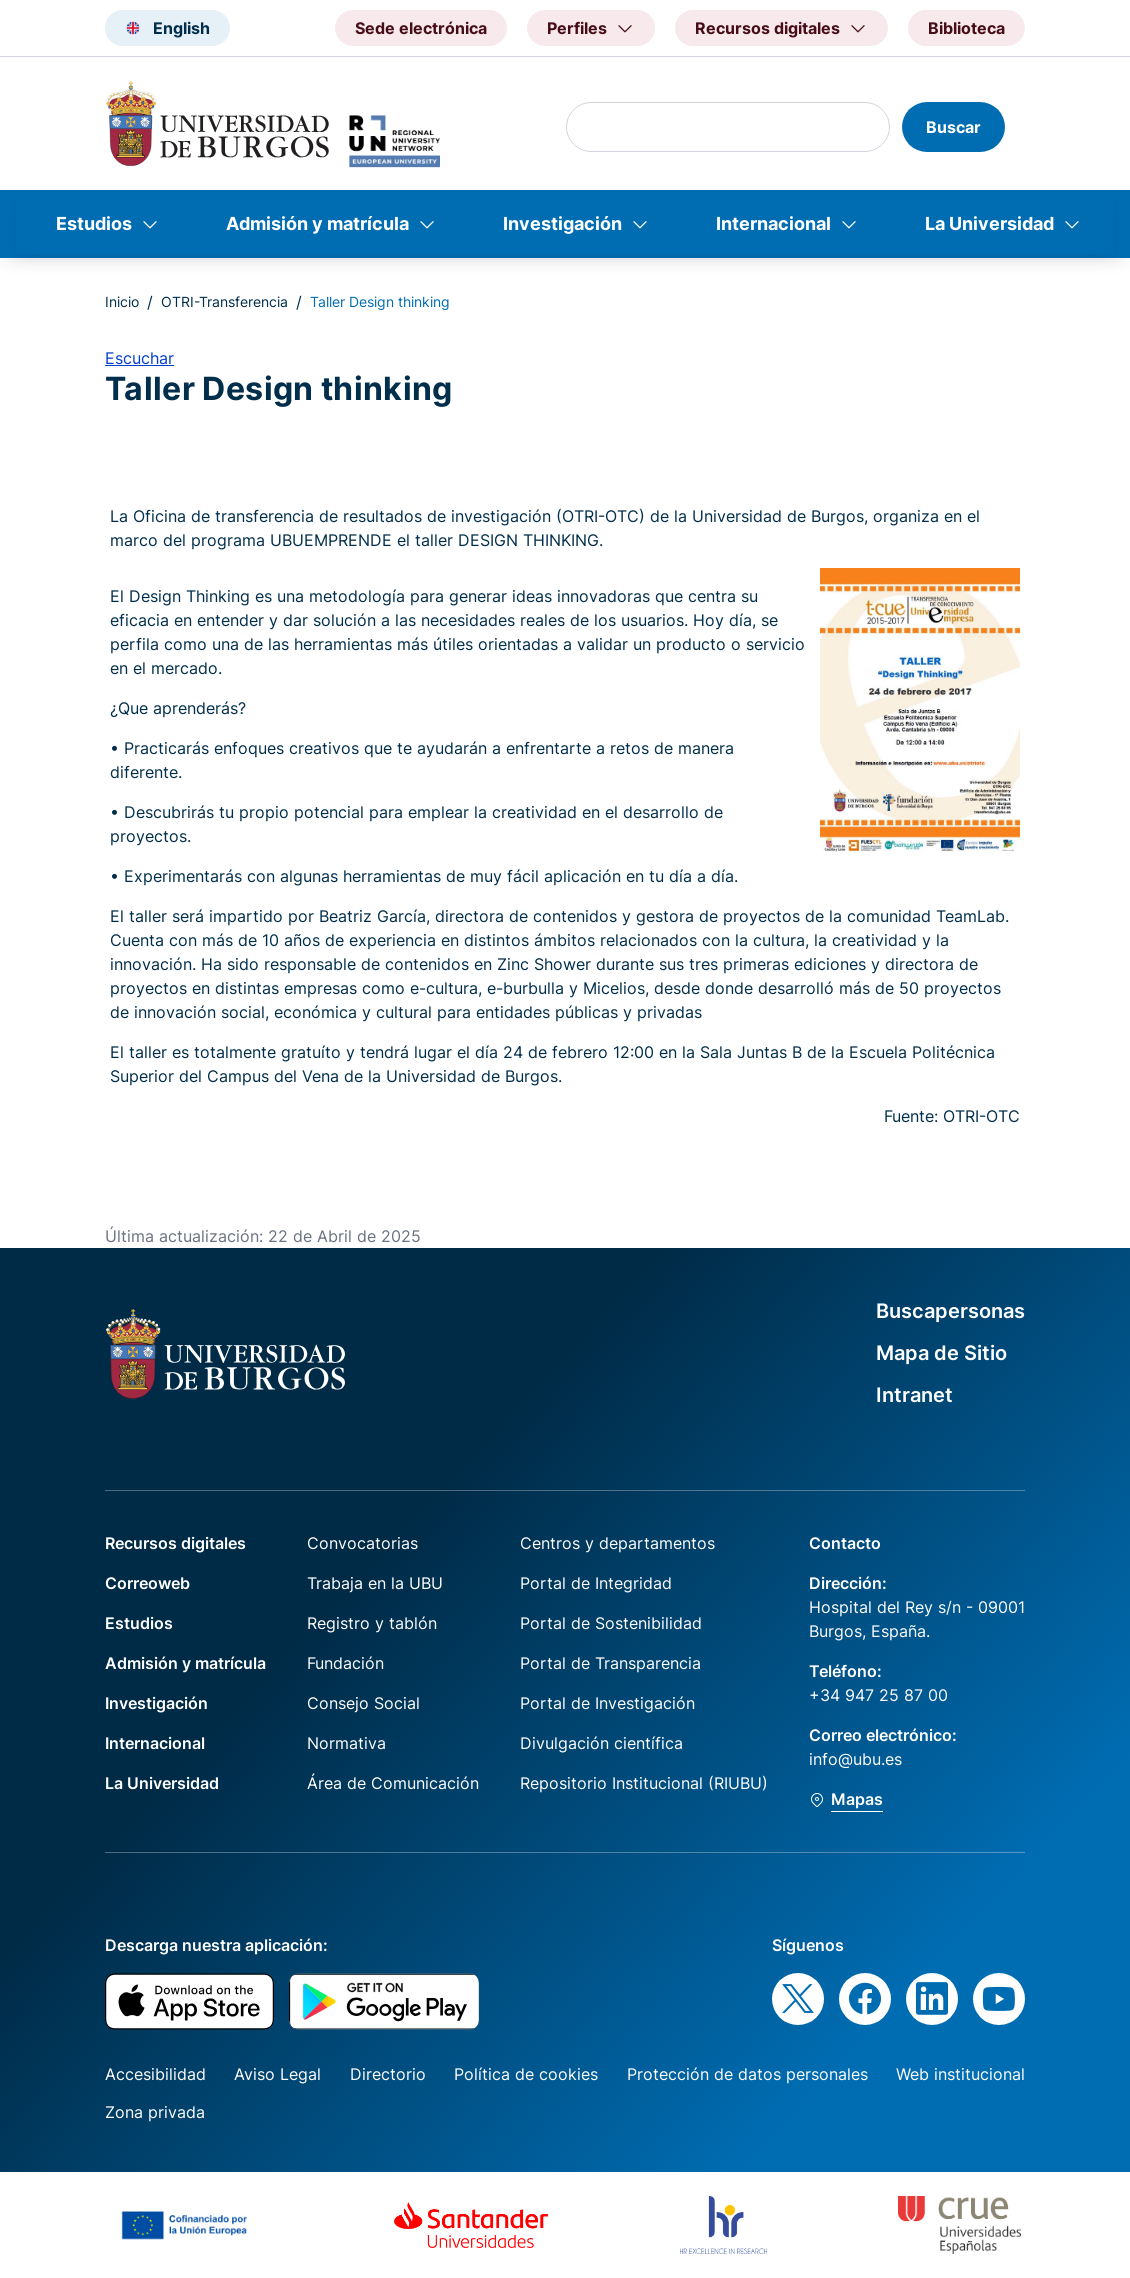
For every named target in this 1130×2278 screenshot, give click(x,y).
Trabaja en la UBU (375, 1583)
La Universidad (989, 223)
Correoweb (147, 1583)
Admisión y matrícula (317, 223)
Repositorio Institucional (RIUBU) (644, 1783)
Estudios (94, 223)
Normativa (346, 1743)
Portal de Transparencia (610, 1663)
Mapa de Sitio (941, 1353)
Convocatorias (362, 1543)
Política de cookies (526, 2074)
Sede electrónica (421, 28)
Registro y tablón (372, 1623)
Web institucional (960, 2074)
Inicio (122, 301)
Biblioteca (966, 28)
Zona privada (155, 2112)
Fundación (345, 1663)
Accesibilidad (155, 2074)
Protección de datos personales (747, 2074)
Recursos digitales (175, 1543)
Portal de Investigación (607, 1703)
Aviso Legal (277, 2074)
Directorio (388, 2074)
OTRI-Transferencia (224, 301)
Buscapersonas (950, 1311)
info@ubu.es (855, 1759)
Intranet (914, 1395)
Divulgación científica (601, 1743)
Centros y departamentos (617, 1543)
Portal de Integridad (596, 1583)
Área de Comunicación (393, 1783)
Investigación (562, 223)
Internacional (773, 223)
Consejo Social (363, 1703)
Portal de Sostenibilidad (611, 1623)
